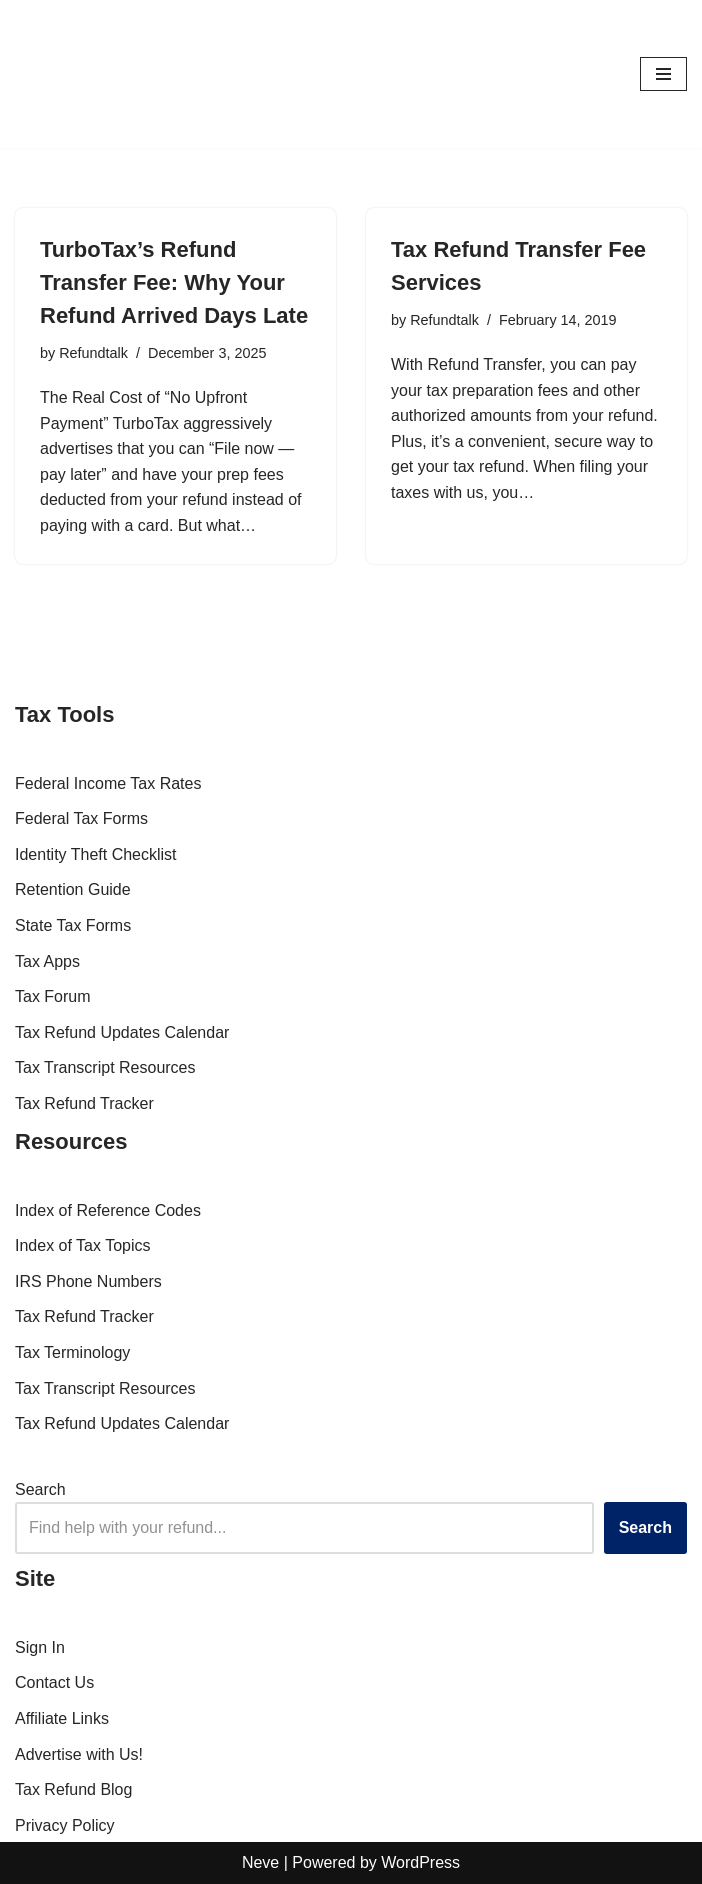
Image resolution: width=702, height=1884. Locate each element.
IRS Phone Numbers (88, 1281)
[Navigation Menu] (663, 74)
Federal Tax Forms (81, 818)
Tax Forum (53, 996)
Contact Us (54, 1682)
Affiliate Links (62, 1718)
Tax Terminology (72, 1352)
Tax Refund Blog (73, 1789)
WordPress (420, 1862)
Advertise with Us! (79, 1754)
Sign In (40, 1647)
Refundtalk (93, 353)
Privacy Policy (65, 1825)
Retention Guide (73, 889)
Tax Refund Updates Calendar (122, 1032)
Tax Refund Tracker (84, 1103)
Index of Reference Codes (108, 1210)
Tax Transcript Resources (105, 1067)
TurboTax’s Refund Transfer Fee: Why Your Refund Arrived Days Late (174, 282)
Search (40, 1489)
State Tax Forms (73, 925)
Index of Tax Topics (83, 1245)
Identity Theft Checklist (96, 854)
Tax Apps (47, 961)
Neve (260, 1862)
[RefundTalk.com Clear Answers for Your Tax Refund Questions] (75, 74)
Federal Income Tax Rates (108, 783)
